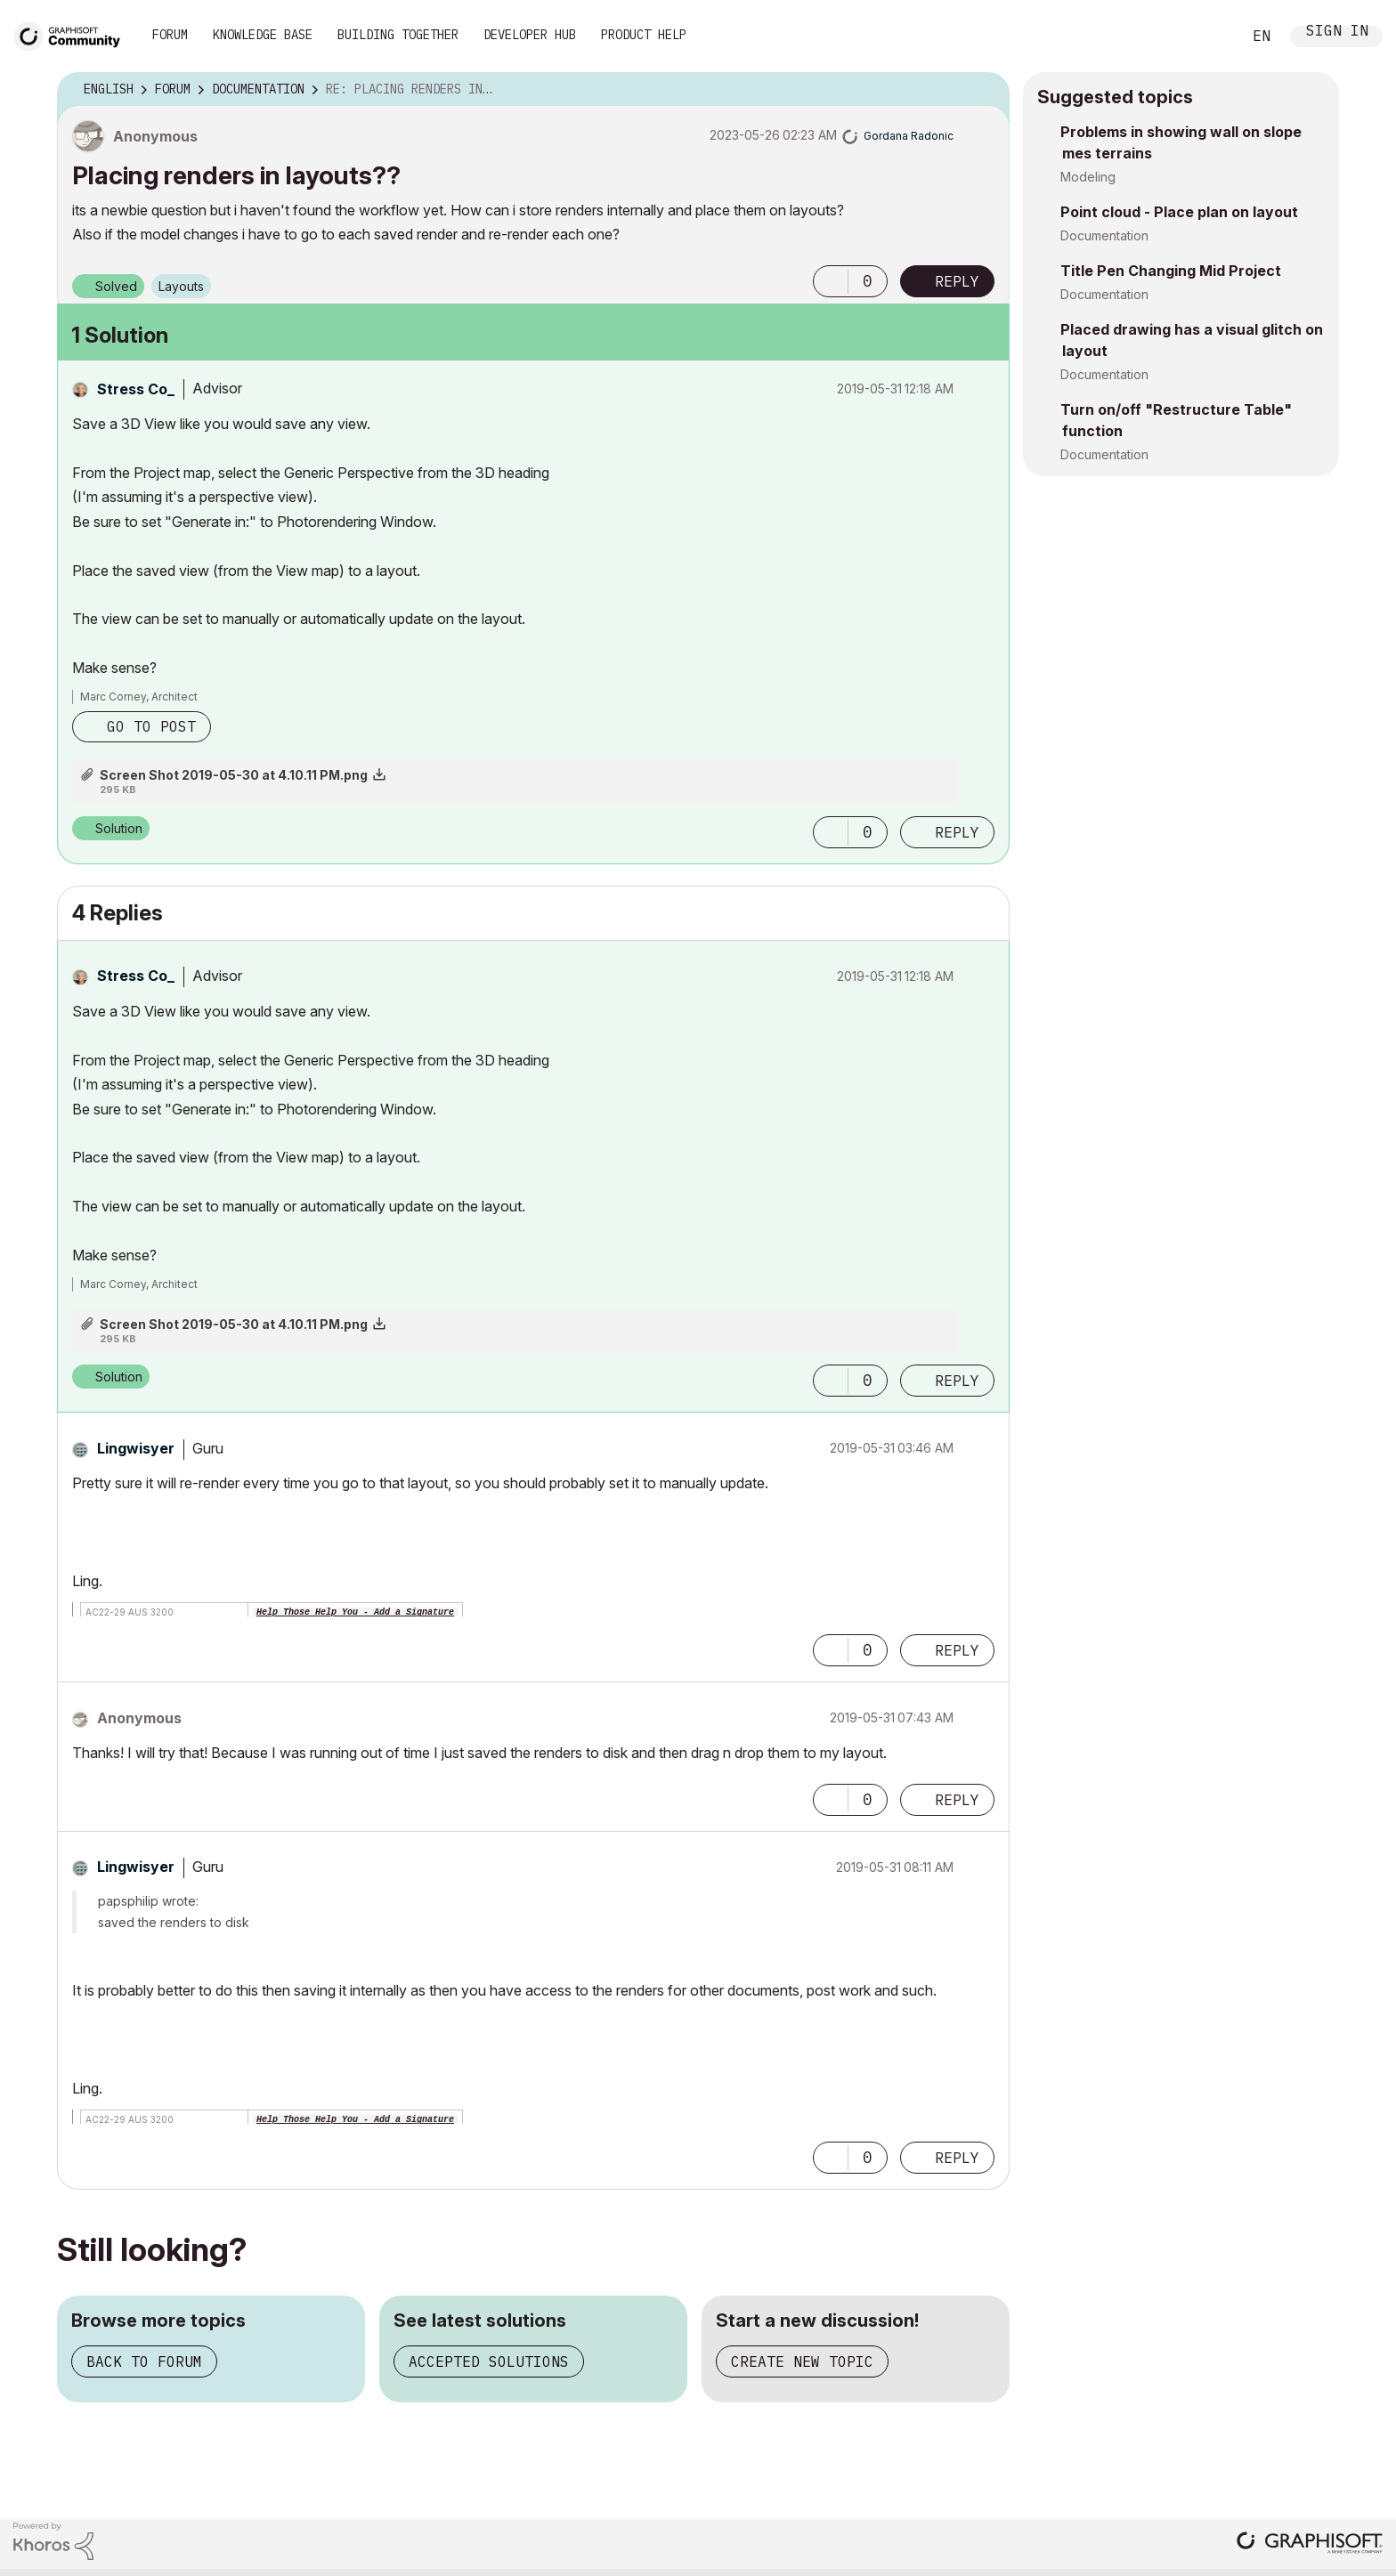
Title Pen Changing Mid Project (1170, 270)
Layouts (181, 286)
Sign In (1337, 32)
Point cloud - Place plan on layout (1179, 212)
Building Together (398, 35)
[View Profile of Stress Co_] (135, 389)
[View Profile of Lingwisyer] (135, 1448)
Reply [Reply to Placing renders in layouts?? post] (957, 281)
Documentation (1104, 235)
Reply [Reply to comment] (957, 832)
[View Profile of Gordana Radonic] (909, 135)
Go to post (151, 726)
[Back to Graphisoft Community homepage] (73, 34)
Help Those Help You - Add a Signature (355, 1612)
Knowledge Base (262, 35)
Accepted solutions (489, 2361)
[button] (831, 281)
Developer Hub (529, 35)
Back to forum (144, 2361)
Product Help (643, 35)
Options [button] (984, 90)
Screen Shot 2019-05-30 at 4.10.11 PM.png (234, 774)
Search (1208, 36)
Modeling (1088, 176)
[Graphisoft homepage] (1310, 2544)
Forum (170, 35)
